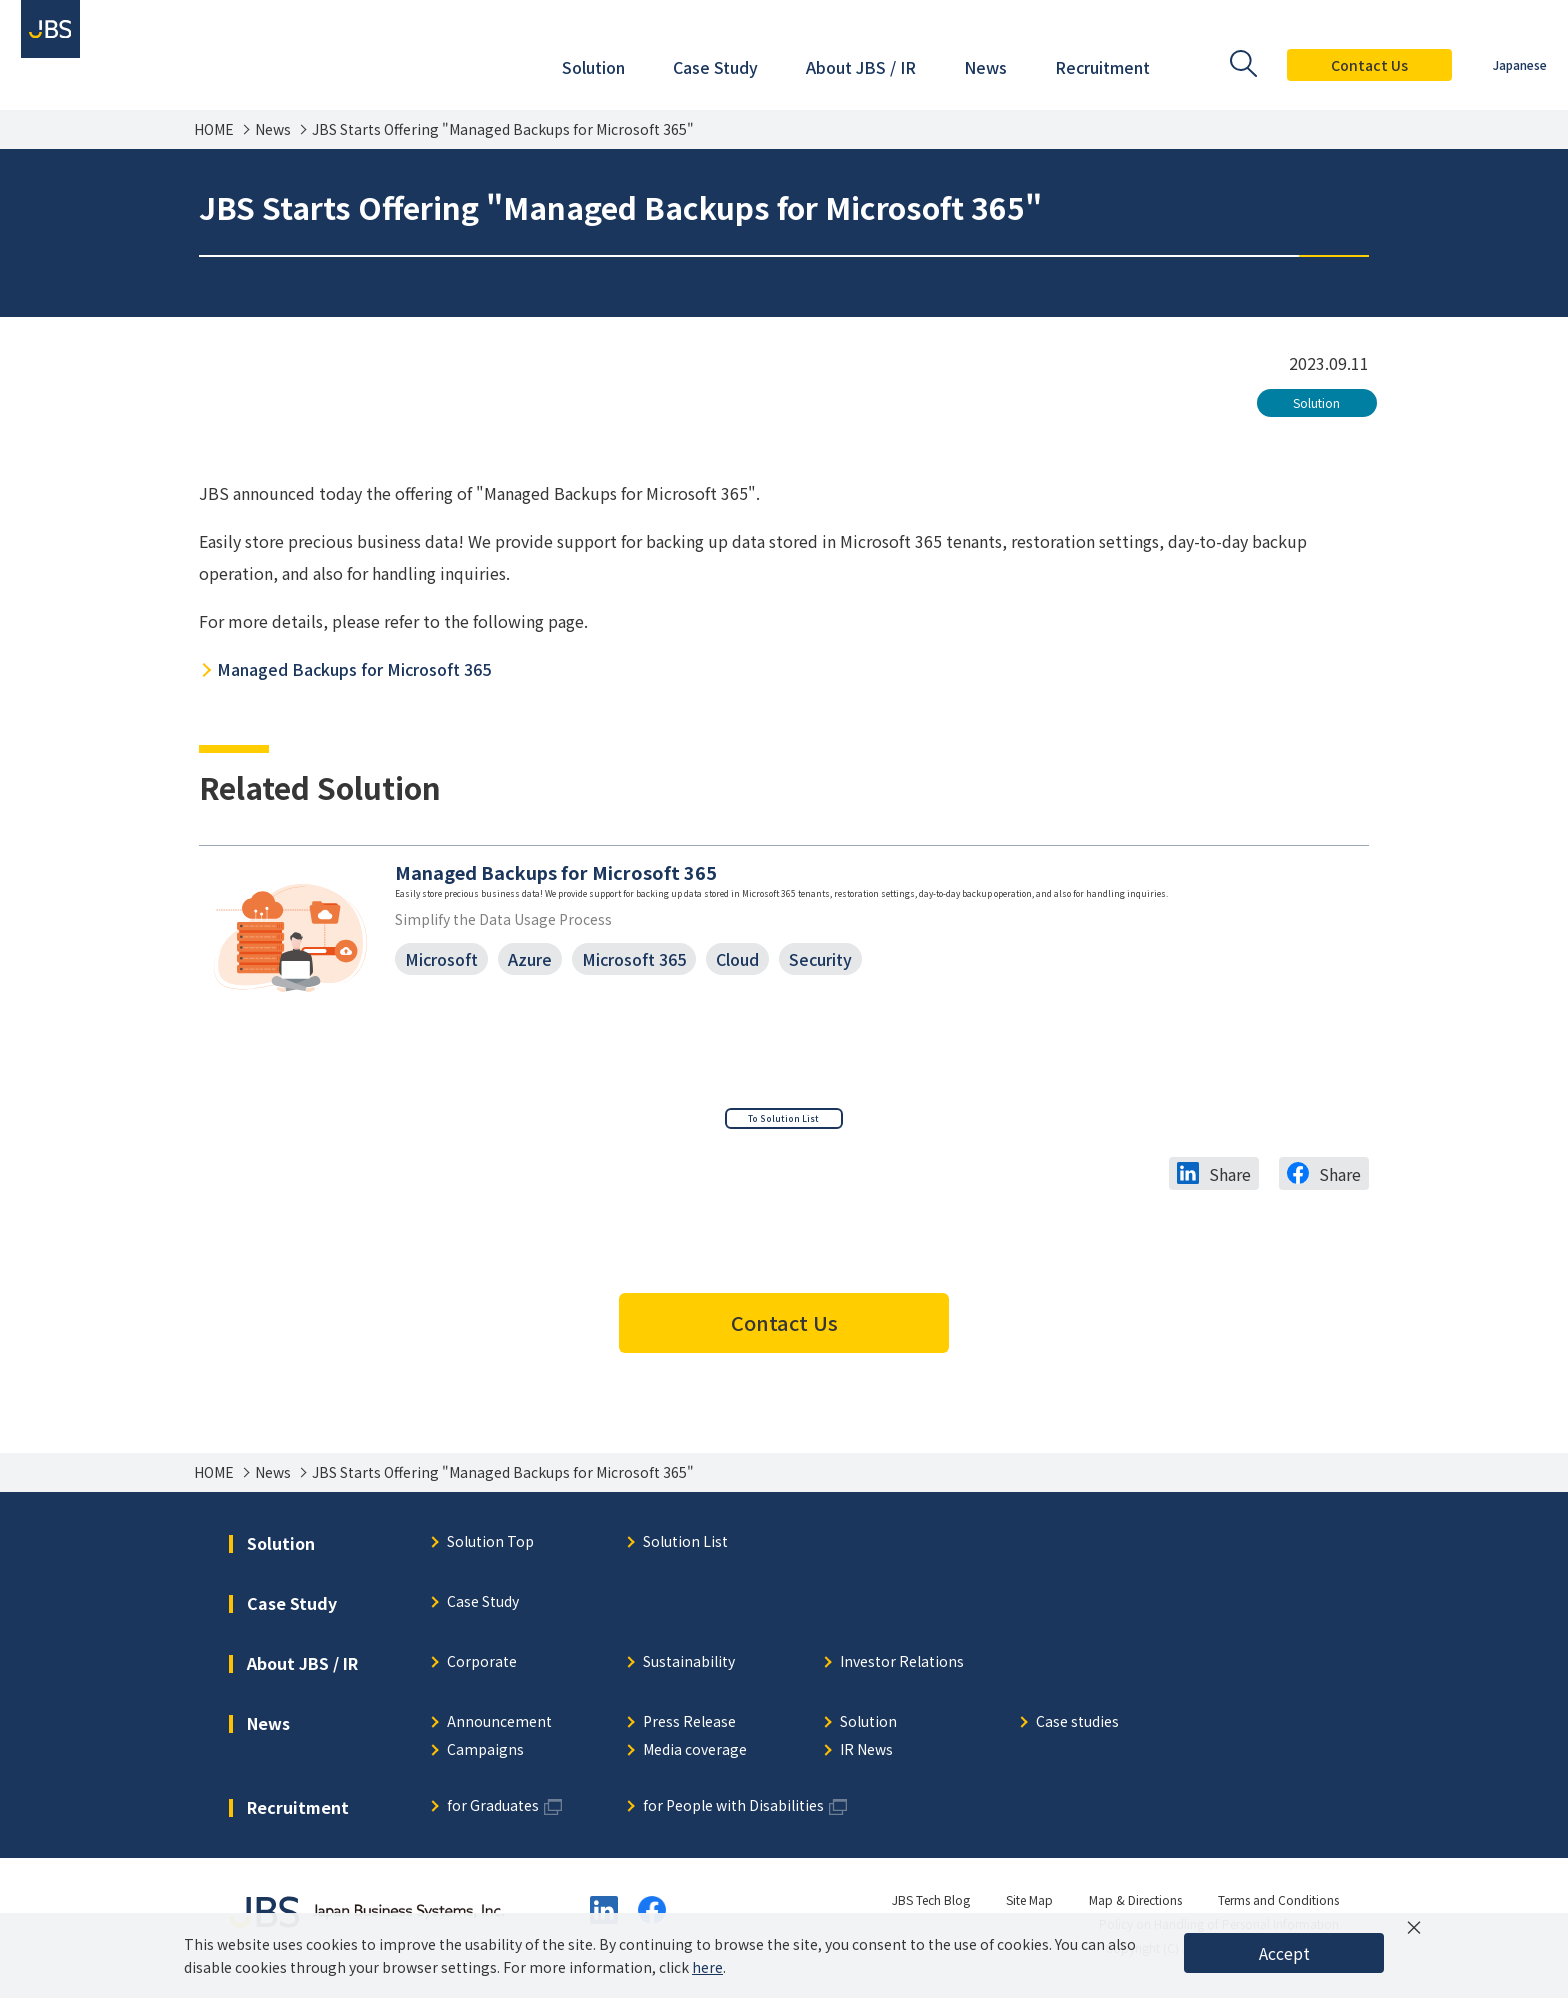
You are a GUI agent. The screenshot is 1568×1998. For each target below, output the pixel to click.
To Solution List (784, 1119)
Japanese (1501, 64)
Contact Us (1350, 65)
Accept (1284, 1953)
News (273, 129)
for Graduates (493, 1814)
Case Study (483, 1610)
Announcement (499, 1730)
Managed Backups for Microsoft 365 (354, 669)
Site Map (1029, 1907)
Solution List (685, 1550)
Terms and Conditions (1278, 1907)
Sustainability (689, 1670)
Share (1230, 1182)
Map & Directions (1135, 1907)
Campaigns (485, 1758)
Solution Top (490, 1550)
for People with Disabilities (733, 1814)
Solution (1316, 402)
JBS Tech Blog (931, 1907)
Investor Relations (902, 1670)
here (707, 1967)
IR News (866, 1758)
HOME (214, 129)
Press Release (689, 1730)
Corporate (482, 1670)
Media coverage (695, 1758)
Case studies (1077, 1730)
